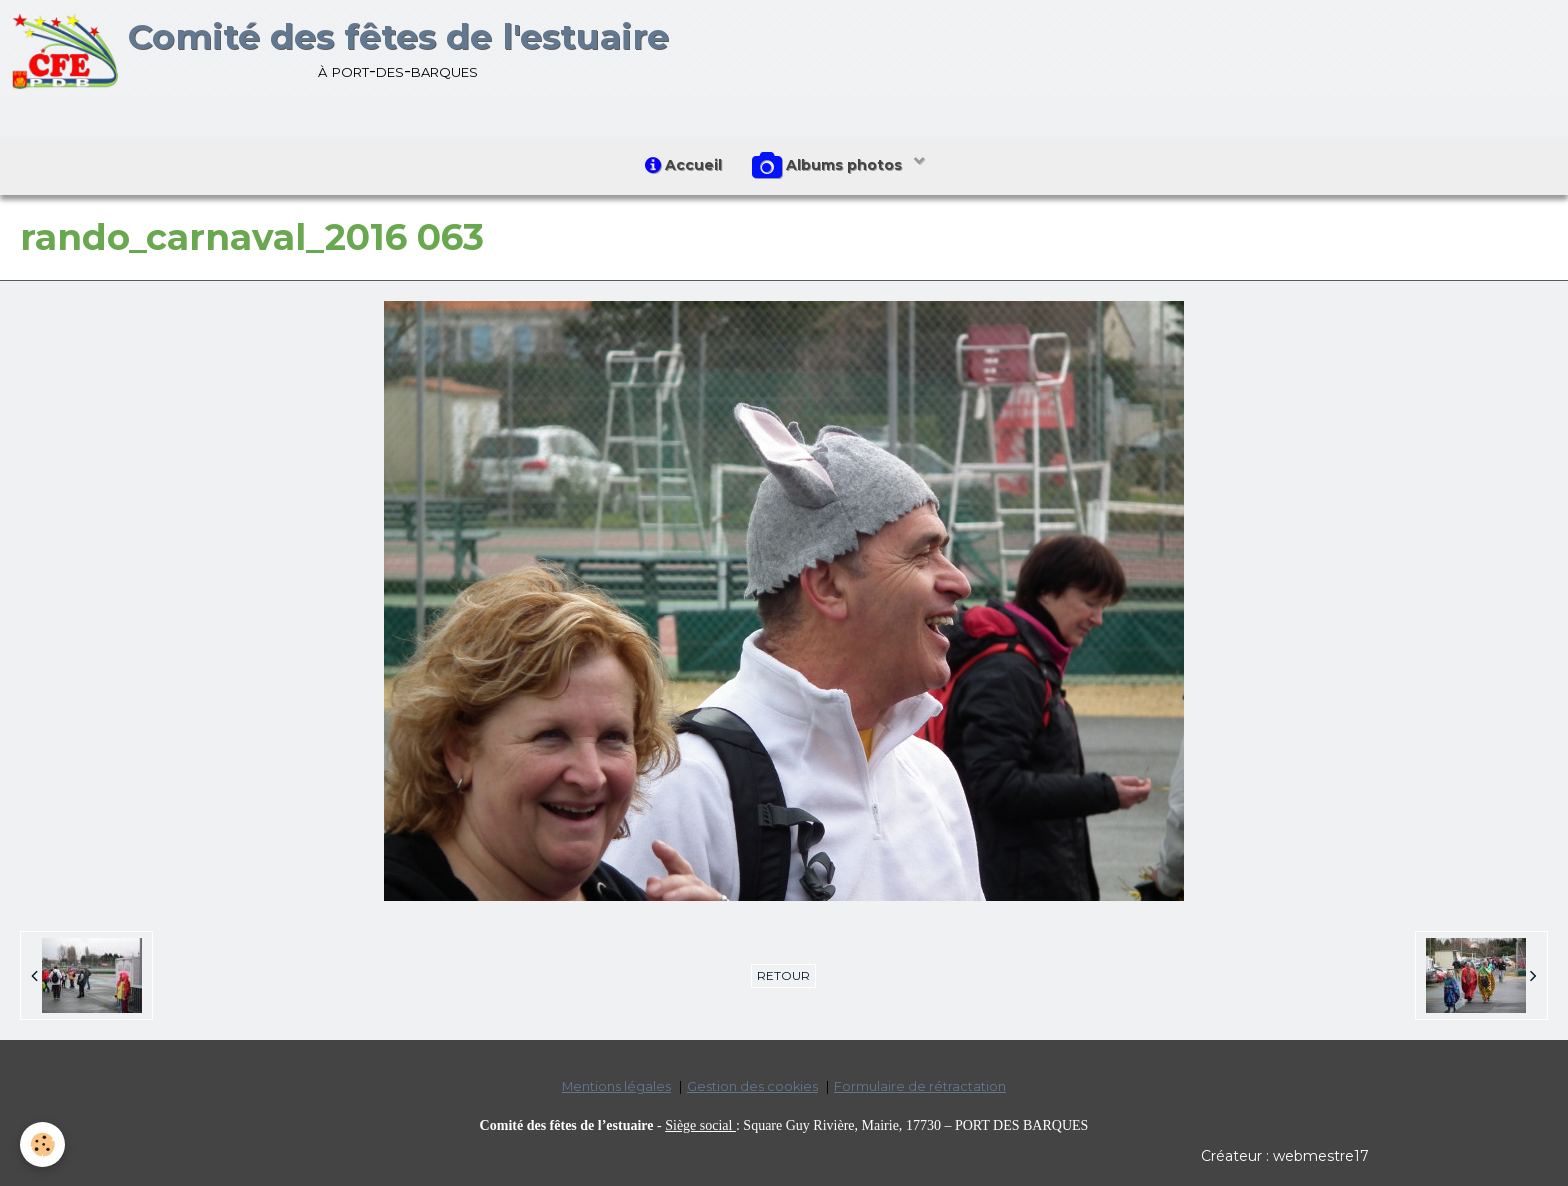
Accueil (683, 165)
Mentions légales (616, 1086)
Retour (783, 975)
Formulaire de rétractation (920, 1086)
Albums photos (829, 166)
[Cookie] (42, 1144)
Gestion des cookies (752, 1086)
